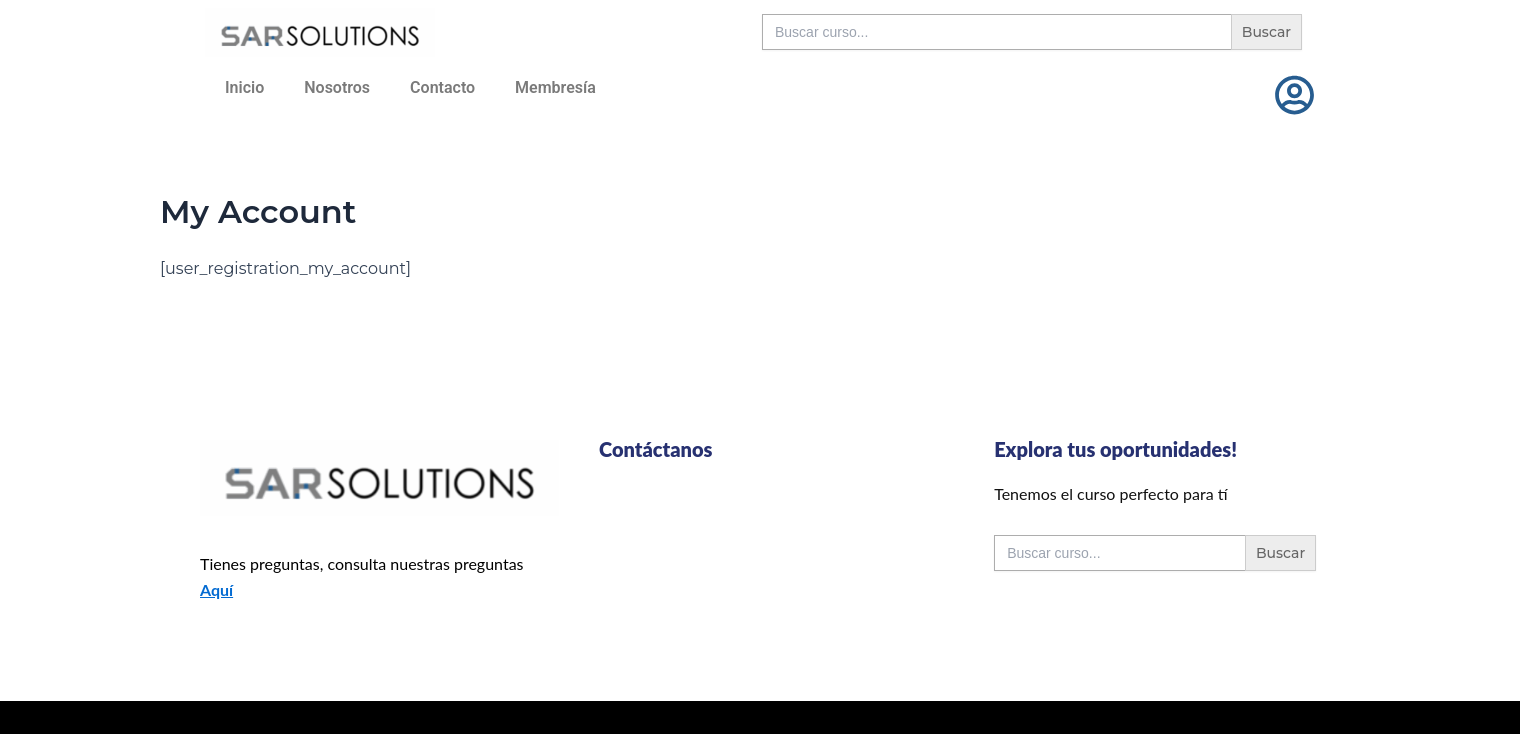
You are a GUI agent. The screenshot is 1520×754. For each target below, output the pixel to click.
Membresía (555, 87)
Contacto (442, 87)
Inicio (244, 87)
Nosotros (337, 87)
